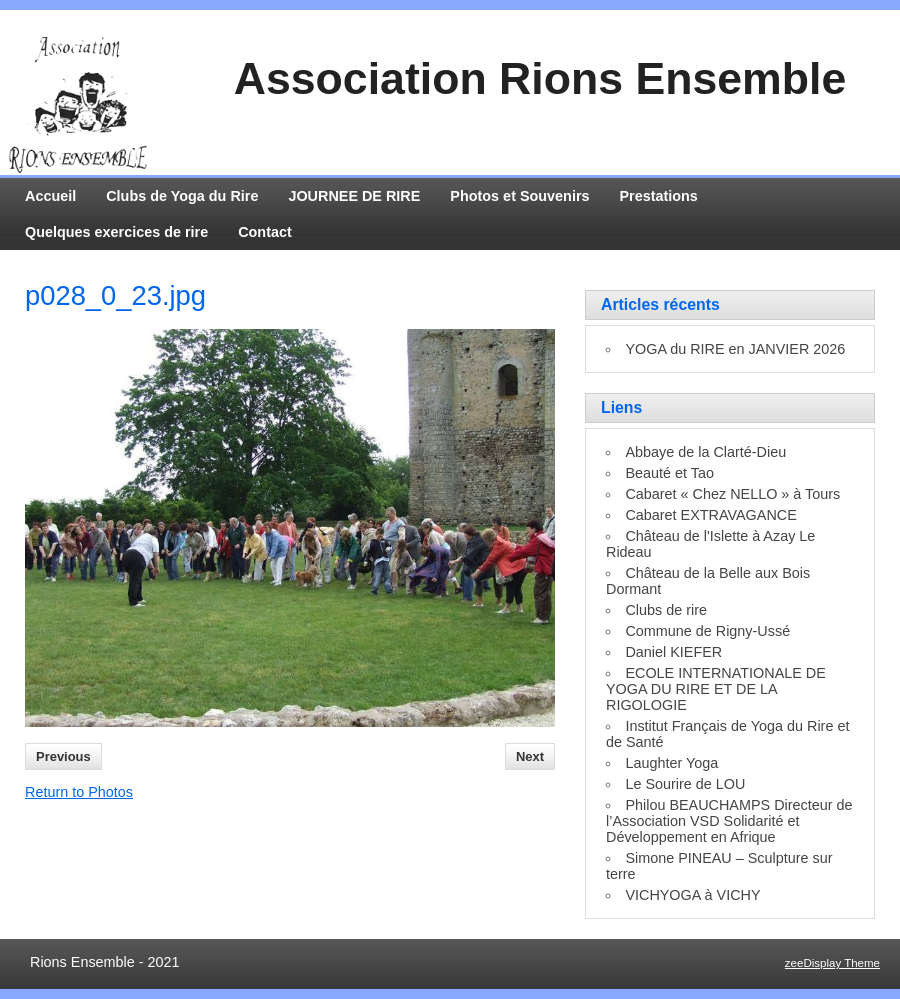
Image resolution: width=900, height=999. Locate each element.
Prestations (659, 196)
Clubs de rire (666, 610)
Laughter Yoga (671, 763)
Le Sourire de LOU (685, 784)
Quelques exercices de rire (116, 232)
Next (530, 756)
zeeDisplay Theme (832, 963)
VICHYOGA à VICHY (692, 895)
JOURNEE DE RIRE (354, 196)
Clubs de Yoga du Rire (182, 196)
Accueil (50, 196)
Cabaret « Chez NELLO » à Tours (732, 494)
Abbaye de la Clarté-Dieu (705, 452)
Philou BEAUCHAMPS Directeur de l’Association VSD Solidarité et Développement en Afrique (729, 821)
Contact (265, 232)
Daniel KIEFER (673, 652)
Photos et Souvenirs (519, 196)
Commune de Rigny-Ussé (707, 631)
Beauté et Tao (669, 473)
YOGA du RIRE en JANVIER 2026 (735, 349)
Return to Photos (79, 792)
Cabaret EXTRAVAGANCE (710, 515)
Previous (63, 756)
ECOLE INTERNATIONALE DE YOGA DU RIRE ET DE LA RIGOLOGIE (716, 689)
